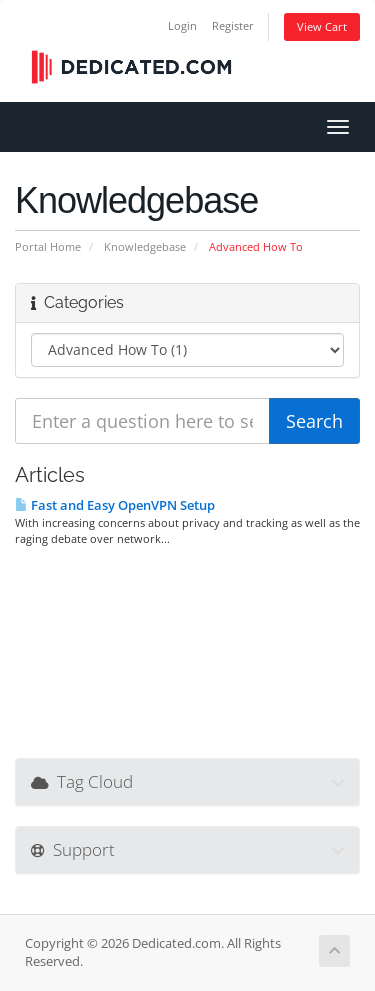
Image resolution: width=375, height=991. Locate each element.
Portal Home (48, 246)
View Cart (322, 26)
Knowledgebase (145, 246)
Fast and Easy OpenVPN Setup (115, 505)
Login (182, 25)
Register (233, 25)
